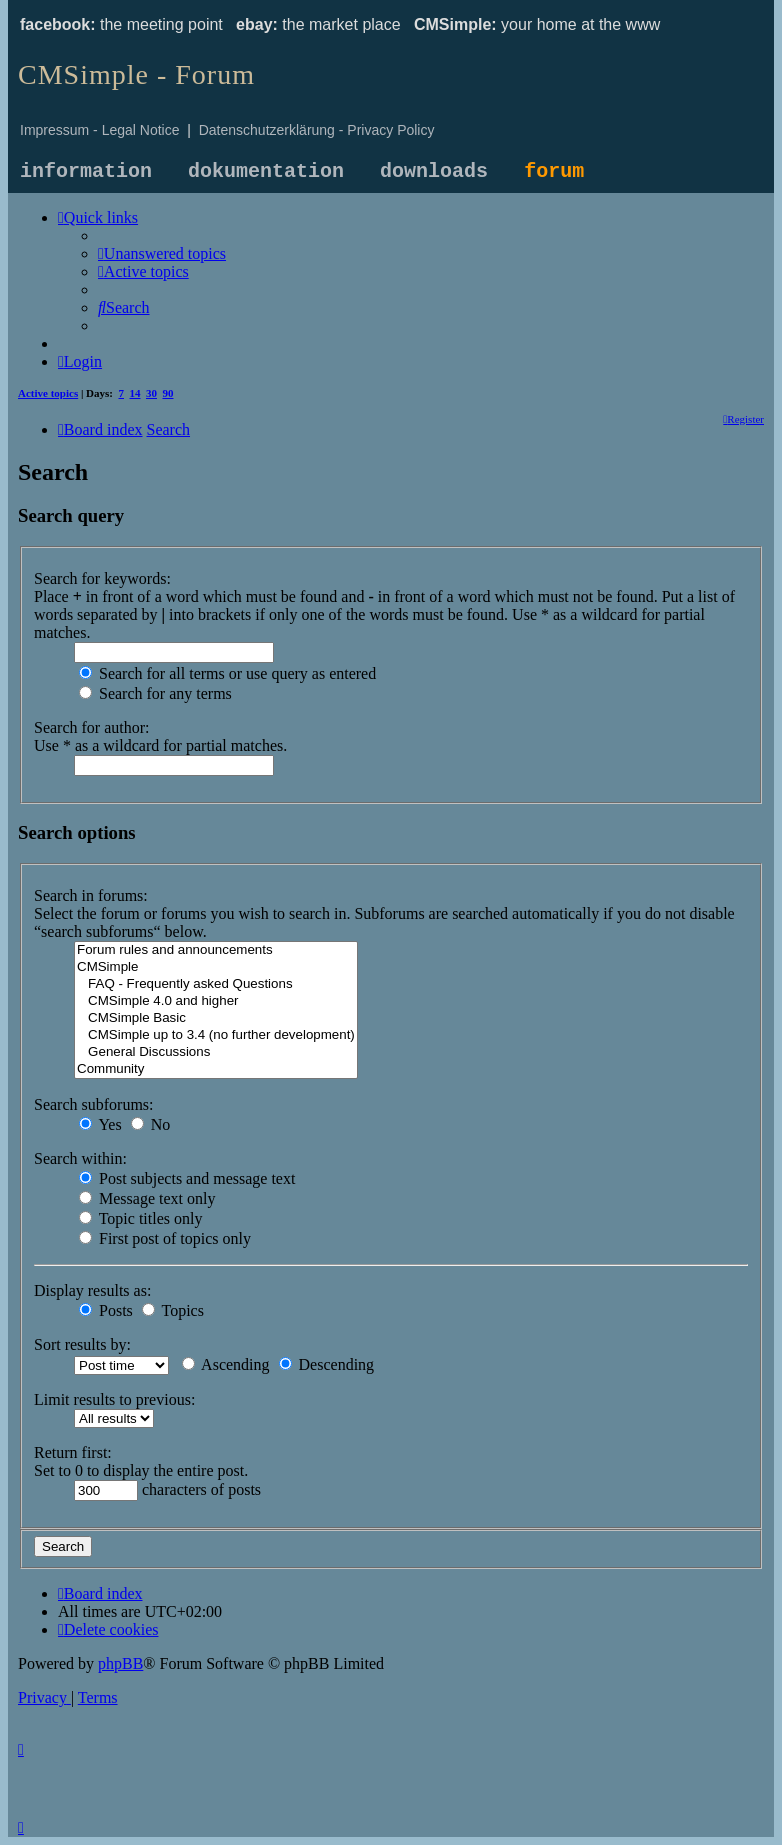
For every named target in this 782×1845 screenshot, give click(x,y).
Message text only (147, 1198)
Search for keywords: (102, 578)
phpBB (120, 1663)
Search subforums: (94, 1104)
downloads (434, 171)
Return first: (73, 1452)
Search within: (80, 1158)
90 (168, 393)
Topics (173, 1310)
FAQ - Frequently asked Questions (216, 984)
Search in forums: (91, 895)
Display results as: (92, 1290)
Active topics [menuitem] (48, 393)
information (86, 171)
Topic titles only (140, 1218)
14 (135, 393)
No (151, 1124)
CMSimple (216, 967)
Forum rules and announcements (216, 950)
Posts (106, 1310)
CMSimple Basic (216, 1018)
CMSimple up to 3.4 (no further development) (216, 1035)
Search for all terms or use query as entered (227, 673)
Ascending (226, 1364)
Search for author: (92, 727)
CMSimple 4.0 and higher (216, 1001)
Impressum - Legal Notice (100, 130)
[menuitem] (162, 253)
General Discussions (216, 1052)
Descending (327, 1364)
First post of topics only (165, 1238)
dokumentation (266, 171)
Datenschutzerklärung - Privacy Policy (317, 130)
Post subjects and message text (187, 1178)
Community (216, 1069)
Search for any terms (155, 693)
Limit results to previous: (114, 1399)
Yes (100, 1124)
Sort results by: (82, 1344)
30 (151, 393)
